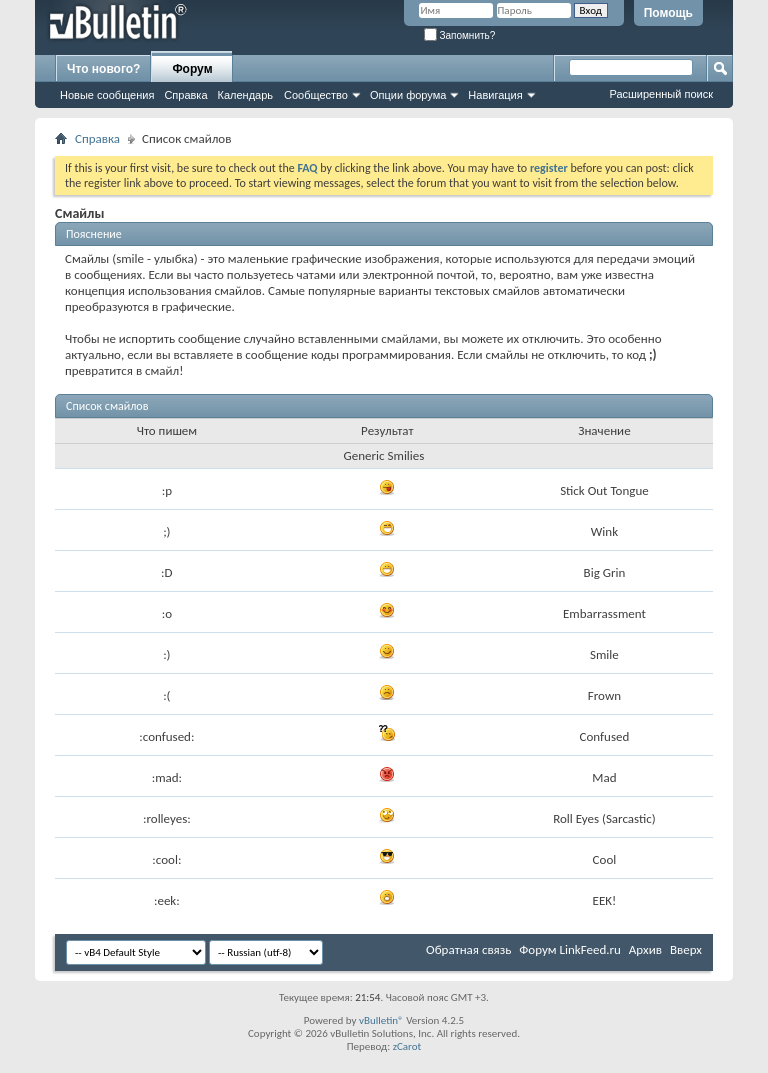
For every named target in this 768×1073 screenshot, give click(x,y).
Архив (645, 949)
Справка (185, 95)
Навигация (495, 95)
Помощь (668, 13)
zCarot (407, 1046)
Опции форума (408, 95)
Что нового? (103, 69)
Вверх (686, 949)
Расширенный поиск (661, 94)
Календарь (246, 95)
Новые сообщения (107, 95)
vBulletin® (381, 1020)
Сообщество (316, 95)
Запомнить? (460, 35)
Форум (192, 69)
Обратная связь (468, 949)
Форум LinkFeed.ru (570, 949)
